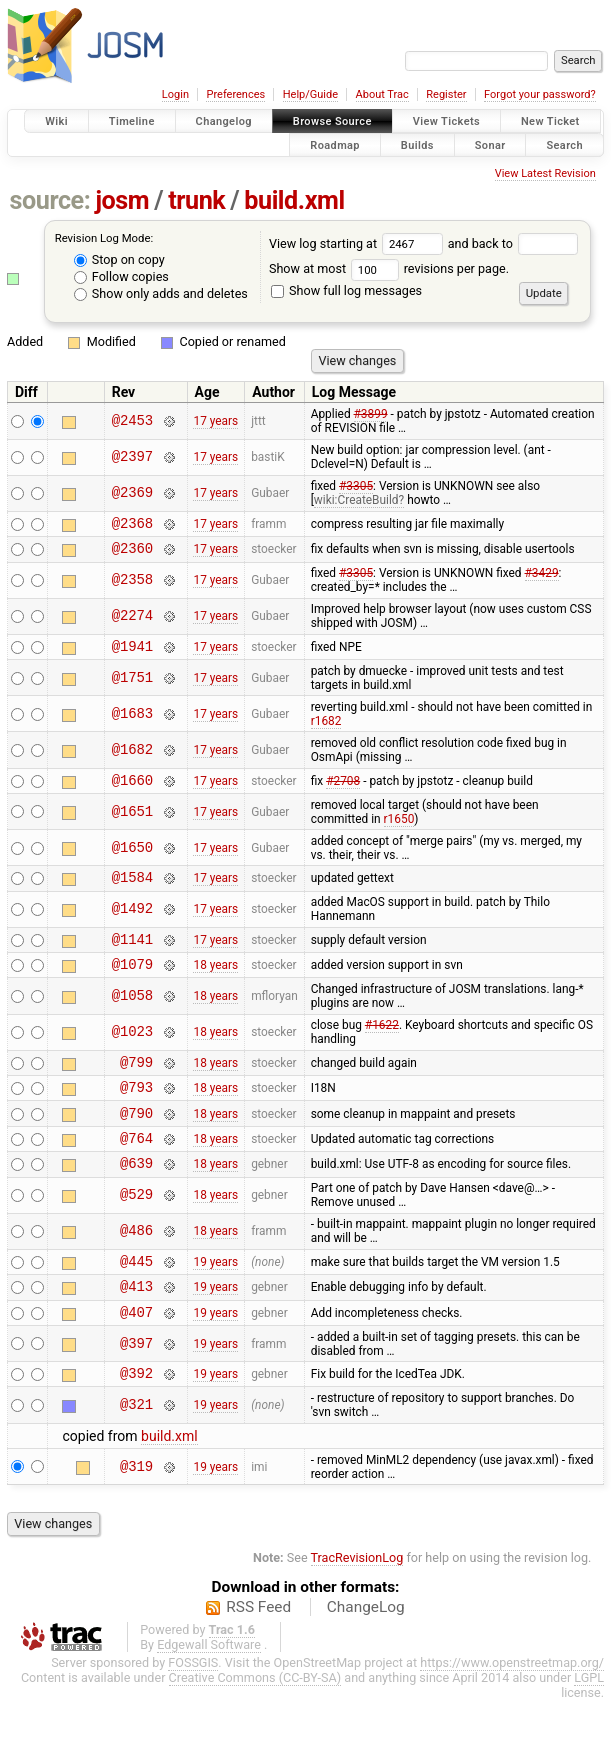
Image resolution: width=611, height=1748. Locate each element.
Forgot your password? (540, 94)
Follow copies (121, 276)
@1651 (132, 823)
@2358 (132, 586)
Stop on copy (119, 259)
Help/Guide (310, 94)
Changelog (224, 121)
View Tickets (446, 121)
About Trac (382, 94)
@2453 (132, 421)
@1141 (132, 956)
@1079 (132, 984)
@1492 (132, 924)
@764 (136, 1170)
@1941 (132, 654)
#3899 (371, 414)
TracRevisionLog (357, 1605)
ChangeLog (366, 1655)
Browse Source (332, 121)
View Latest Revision (545, 173)
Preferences (235, 94)
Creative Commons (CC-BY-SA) (255, 1725)
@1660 (132, 791)
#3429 (542, 579)
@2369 (132, 493)
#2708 (343, 791)
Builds (417, 144)
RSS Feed (258, 1655)
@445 (136, 1299)
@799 (136, 1085)
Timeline (132, 121)
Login (175, 94)
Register (446, 94)
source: (50, 200)
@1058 (132, 1017)
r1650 (399, 831)
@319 (136, 1514)
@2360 (132, 553)
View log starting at (358, 243)
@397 (136, 1388)
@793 (136, 1113)
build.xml (294, 200)
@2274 (132, 622)
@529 (136, 1231)
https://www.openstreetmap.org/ (512, 1710)
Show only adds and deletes (161, 293)
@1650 (132, 859)
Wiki (56, 121)
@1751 (132, 686)
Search (564, 144)
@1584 (132, 891)
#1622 (382, 1046)
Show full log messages (346, 290)
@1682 (132, 759)
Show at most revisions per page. (389, 268)
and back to (513, 243)
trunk (196, 200)
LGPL (589, 1725)
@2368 (132, 525)
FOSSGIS (193, 1710)
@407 (136, 1356)
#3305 (356, 486)
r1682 (326, 730)
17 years (215, 421)
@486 (136, 1267)
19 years (215, 1300)
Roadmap (335, 144)
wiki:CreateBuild (356, 500)
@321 (136, 1453)
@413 (136, 1327)
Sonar (490, 144)
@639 (136, 1198)
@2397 (132, 457)
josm (122, 200)
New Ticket (550, 121)
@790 (136, 1142)
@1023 (132, 1053)
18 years (215, 985)
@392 (136, 1420)
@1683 (132, 722)
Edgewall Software (209, 1692)
